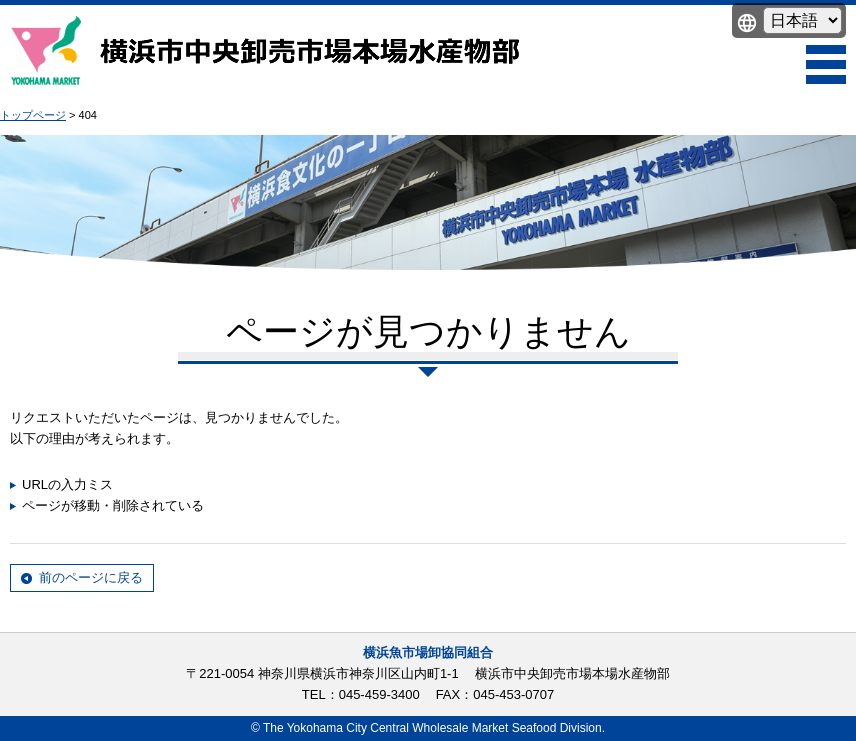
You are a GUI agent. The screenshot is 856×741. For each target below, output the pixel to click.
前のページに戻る (91, 577)
